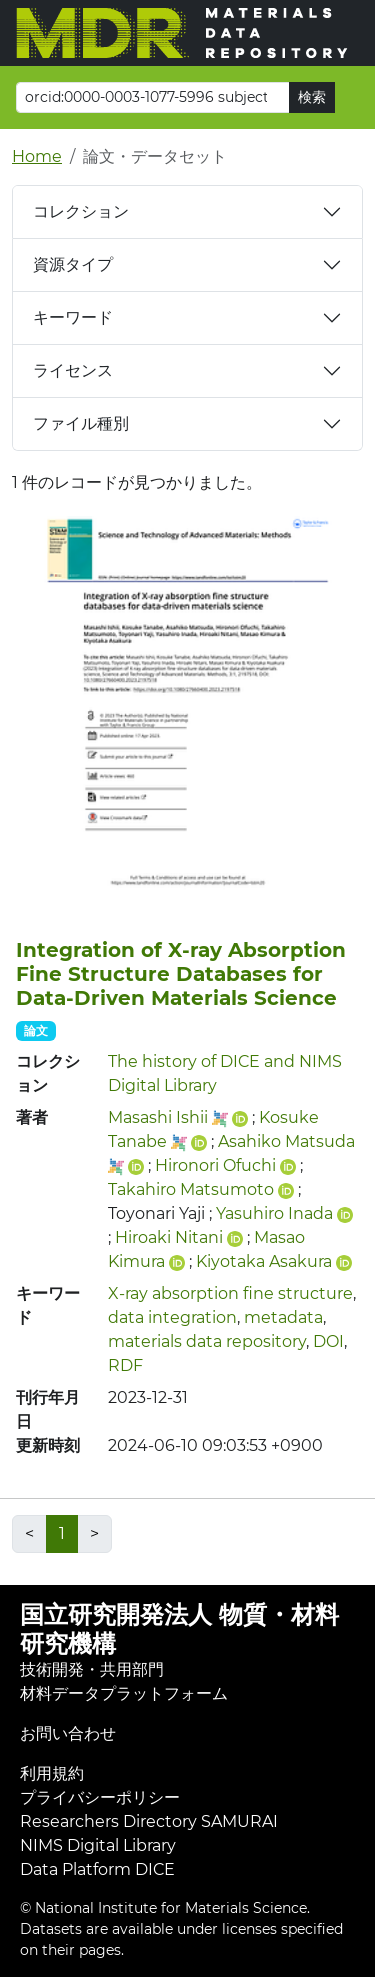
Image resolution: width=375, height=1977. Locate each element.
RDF (125, 1365)
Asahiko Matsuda (286, 1141)
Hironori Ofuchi (215, 1165)
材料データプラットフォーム (124, 1693)
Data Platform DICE (97, 1869)
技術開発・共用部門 (92, 1669)
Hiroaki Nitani (169, 1237)
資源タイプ (73, 264)
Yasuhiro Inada (274, 1213)
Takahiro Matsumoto (191, 1189)
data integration (172, 1317)
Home (37, 156)
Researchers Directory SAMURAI (149, 1821)
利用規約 (52, 1773)
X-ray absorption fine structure (230, 1293)
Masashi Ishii (158, 1117)
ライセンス (73, 370)
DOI (328, 1341)
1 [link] (62, 1533)
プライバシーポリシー (100, 1797)
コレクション (81, 211)
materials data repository (207, 1341)
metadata (283, 1317)
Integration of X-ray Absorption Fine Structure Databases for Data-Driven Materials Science (181, 974)
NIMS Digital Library (98, 1845)
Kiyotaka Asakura (264, 1261)
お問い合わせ (68, 1733)
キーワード (73, 317)
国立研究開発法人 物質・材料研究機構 (179, 1629)
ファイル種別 (81, 423)
